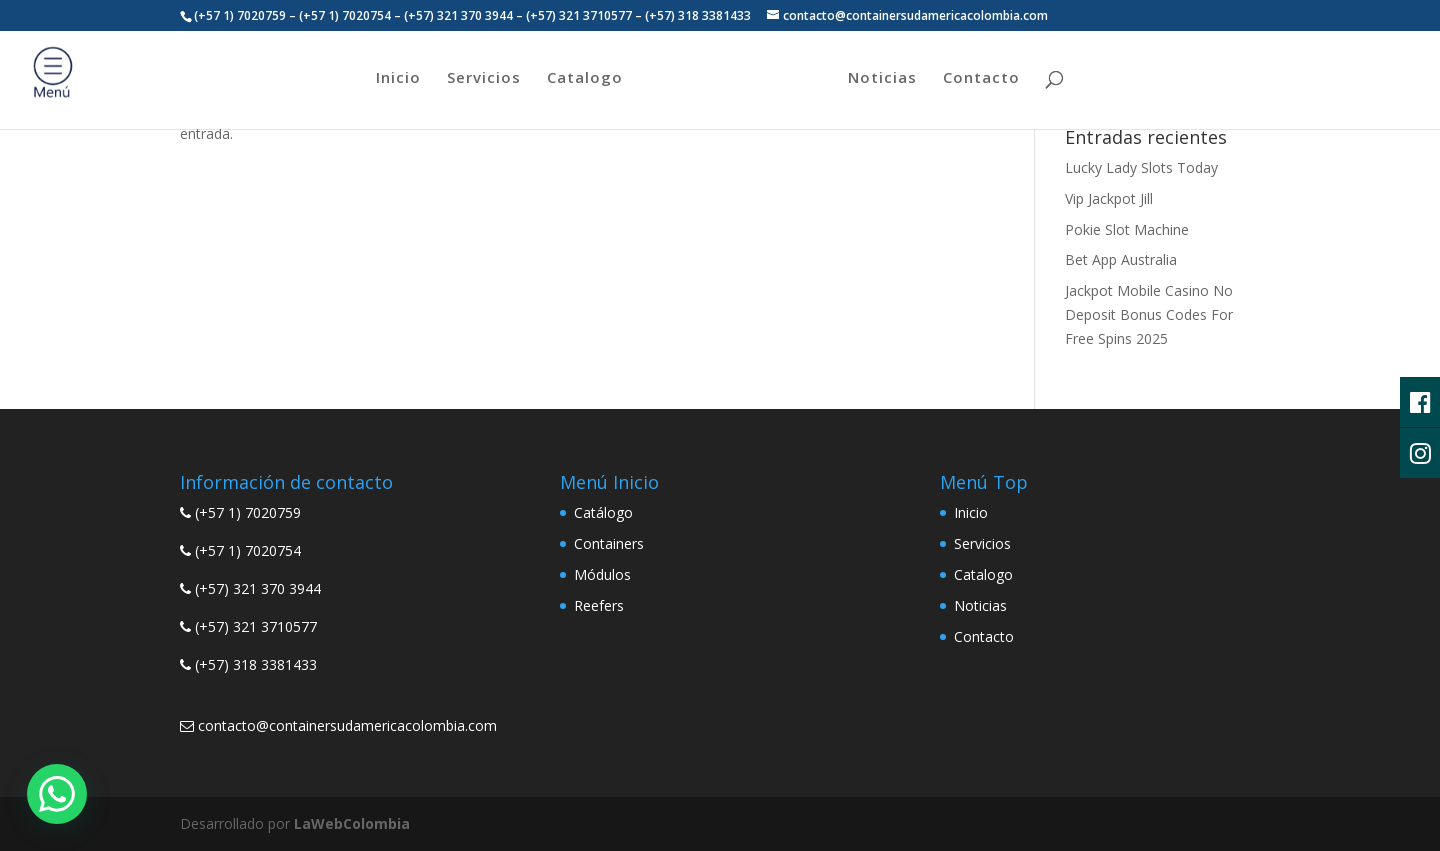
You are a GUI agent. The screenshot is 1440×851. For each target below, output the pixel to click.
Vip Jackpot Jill (1109, 198)
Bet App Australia (1121, 259)
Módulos (602, 574)
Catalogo (585, 78)
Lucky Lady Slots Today (1141, 167)
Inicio (398, 78)
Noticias (882, 78)
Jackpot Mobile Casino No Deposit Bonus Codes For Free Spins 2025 (1149, 314)
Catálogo (603, 512)
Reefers (599, 605)
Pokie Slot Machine (1127, 229)
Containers (609, 543)
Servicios (484, 78)
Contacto (981, 78)
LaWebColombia (352, 823)
